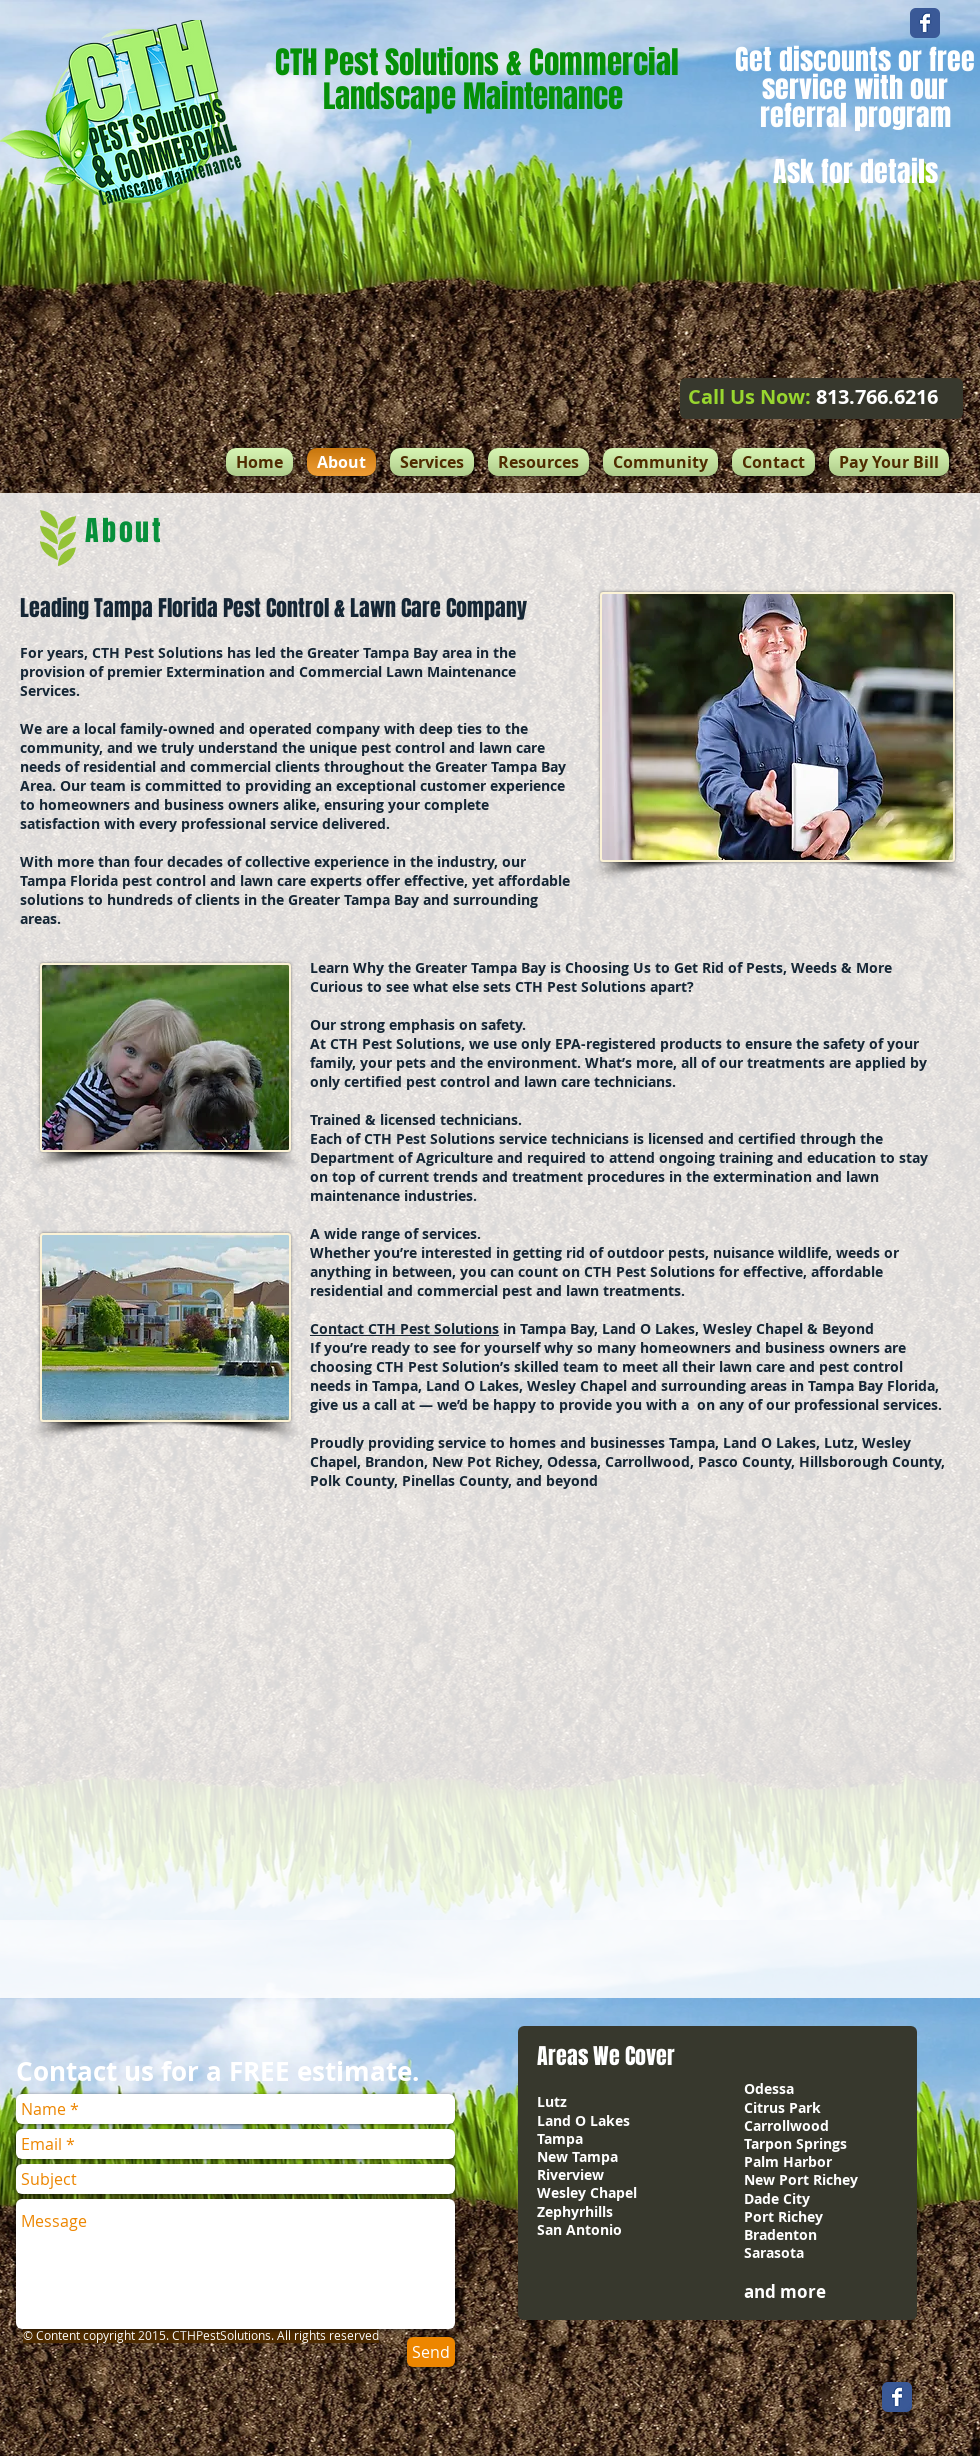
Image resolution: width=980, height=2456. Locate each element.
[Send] (431, 2352)
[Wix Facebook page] (925, 23)
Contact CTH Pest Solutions (404, 1328)
